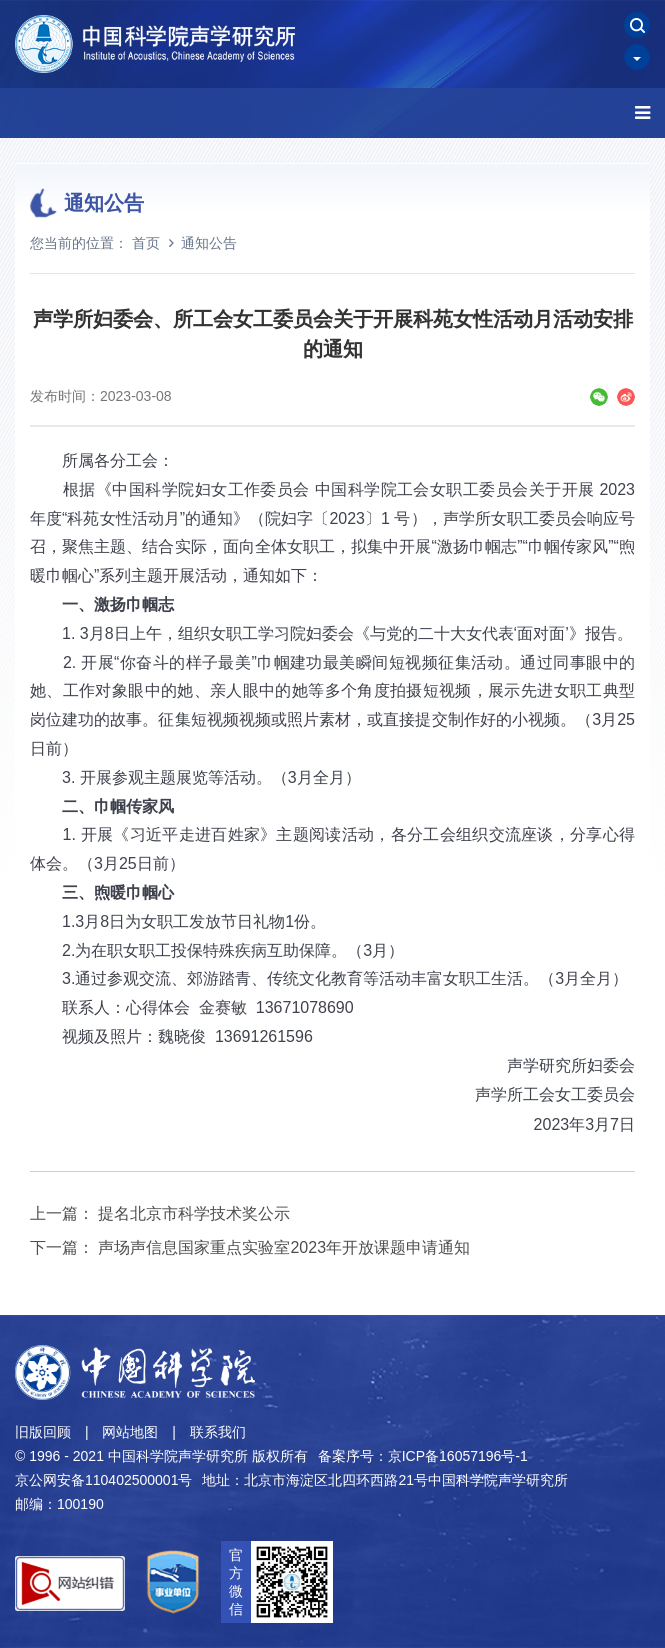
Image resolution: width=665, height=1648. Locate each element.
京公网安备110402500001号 (103, 1480)
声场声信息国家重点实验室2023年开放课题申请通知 (284, 1247)
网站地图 (130, 1432)
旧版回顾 (43, 1432)
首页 (146, 243)
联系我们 (218, 1432)
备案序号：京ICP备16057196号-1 (423, 1456)
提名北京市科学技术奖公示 (194, 1213)
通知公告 (209, 243)
